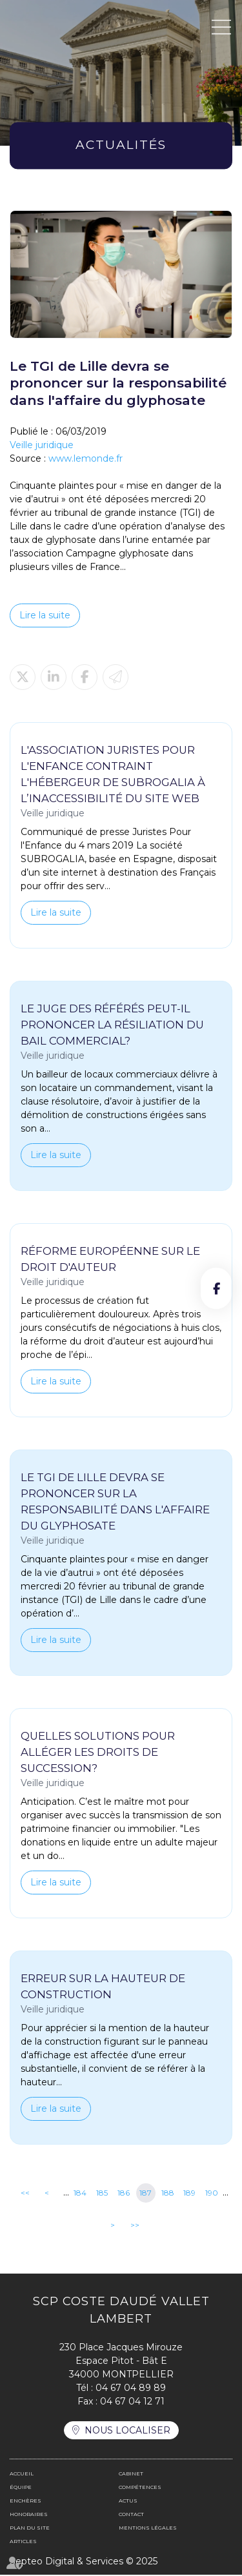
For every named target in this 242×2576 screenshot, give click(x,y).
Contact (131, 2515)
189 (189, 2194)
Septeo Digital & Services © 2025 (83, 2562)
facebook (216, 1288)
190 (211, 2194)
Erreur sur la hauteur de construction (103, 1987)
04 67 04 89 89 (131, 2389)
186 (123, 2194)
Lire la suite (44, 615)
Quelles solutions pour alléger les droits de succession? (98, 1753)
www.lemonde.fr (85, 458)
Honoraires (29, 2515)
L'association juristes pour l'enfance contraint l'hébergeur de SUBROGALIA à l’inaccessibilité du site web (113, 774)
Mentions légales (148, 2529)
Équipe (21, 2488)
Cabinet (131, 2475)
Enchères (25, 2502)
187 (145, 2194)
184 (80, 2194)
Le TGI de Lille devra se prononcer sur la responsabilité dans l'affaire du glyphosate (115, 1502)
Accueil (22, 2475)
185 (102, 2194)
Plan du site (30, 2529)
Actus (128, 2502)
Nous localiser (127, 2431)
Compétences (140, 2488)
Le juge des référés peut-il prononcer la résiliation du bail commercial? (112, 1024)
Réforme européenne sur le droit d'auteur (110, 1259)
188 (167, 2194)
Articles (23, 2542)
